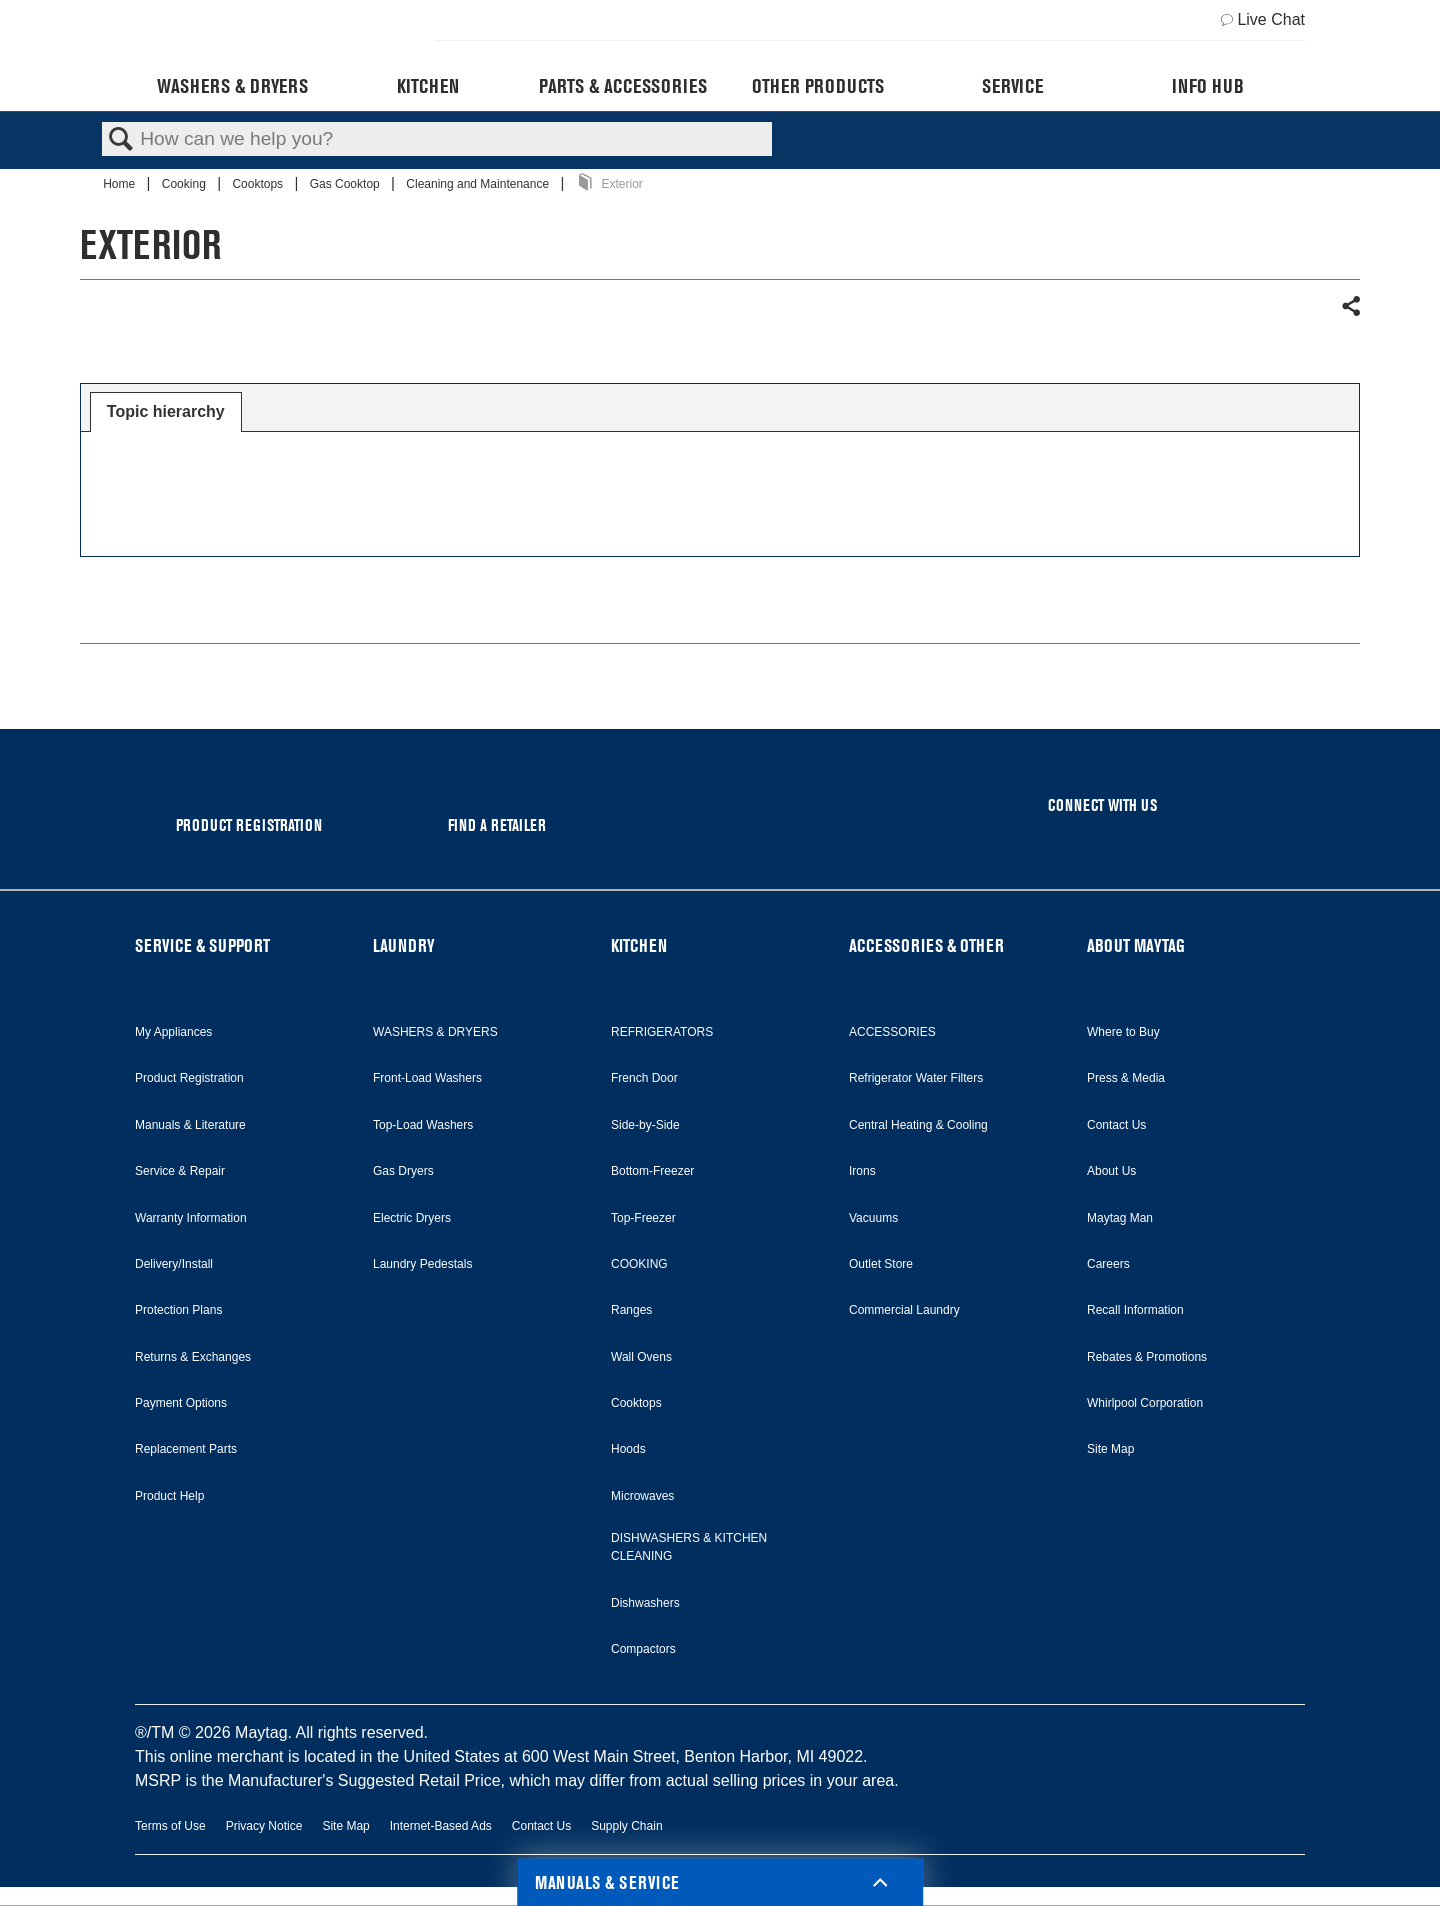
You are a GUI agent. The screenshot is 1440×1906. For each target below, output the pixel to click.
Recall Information (1135, 1310)
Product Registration (189, 1078)
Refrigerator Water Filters (916, 1078)
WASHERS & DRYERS (435, 1032)
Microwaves (642, 1496)
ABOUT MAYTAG (1136, 945)
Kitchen (428, 86)
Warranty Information (191, 1218)
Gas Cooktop (346, 184)
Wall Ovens (641, 1357)
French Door (644, 1078)
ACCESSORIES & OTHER (926, 945)
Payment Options (181, 1403)
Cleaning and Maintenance (479, 184)
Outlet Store (881, 1264)
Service (1012, 86)
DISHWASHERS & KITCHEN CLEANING (689, 1547)
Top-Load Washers (423, 1125)
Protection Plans (178, 1310)
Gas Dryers (403, 1171)
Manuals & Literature (190, 1125)
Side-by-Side (645, 1125)
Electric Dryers (412, 1218)
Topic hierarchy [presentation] (166, 411)
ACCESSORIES (892, 1032)
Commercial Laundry (904, 1310)
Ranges (631, 1310)
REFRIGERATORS (662, 1032)
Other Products (818, 86)
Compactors (643, 1649)
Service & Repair (180, 1171)
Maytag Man (1120, 1218)
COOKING (639, 1264)
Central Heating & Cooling (918, 1125)
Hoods (628, 1449)
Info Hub (1208, 86)
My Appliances (173, 1032)
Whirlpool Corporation (1145, 1403)
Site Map (1110, 1449)
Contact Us (1116, 1125)
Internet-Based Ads (441, 1826)
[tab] (166, 412)
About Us (1111, 1171)
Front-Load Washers (427, 1078)
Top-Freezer (643, 1218)
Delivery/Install (174, 1264)
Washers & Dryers (232, 86)
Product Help (169, 1496)
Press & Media (1126, 1078)
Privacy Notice (264, 1826)
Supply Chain (626, 1826)
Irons (862, 1171)
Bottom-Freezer (652, 1171)
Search (121, 140)
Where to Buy (1123, 1032)
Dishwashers (645, 1603)
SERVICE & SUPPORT (202, 945)
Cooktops (259, 184)
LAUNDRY (404, 945)
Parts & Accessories (623, 86)
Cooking (185, 184)
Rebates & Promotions (1147, 1357)
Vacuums (873, 1218)
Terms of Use (170, 1826)
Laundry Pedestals (422, 1264)
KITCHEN (639, 945)
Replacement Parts (186, 1449)
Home (120, 184)
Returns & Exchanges (193, 1357)
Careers (1108, 1264)
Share (1350, 307)
